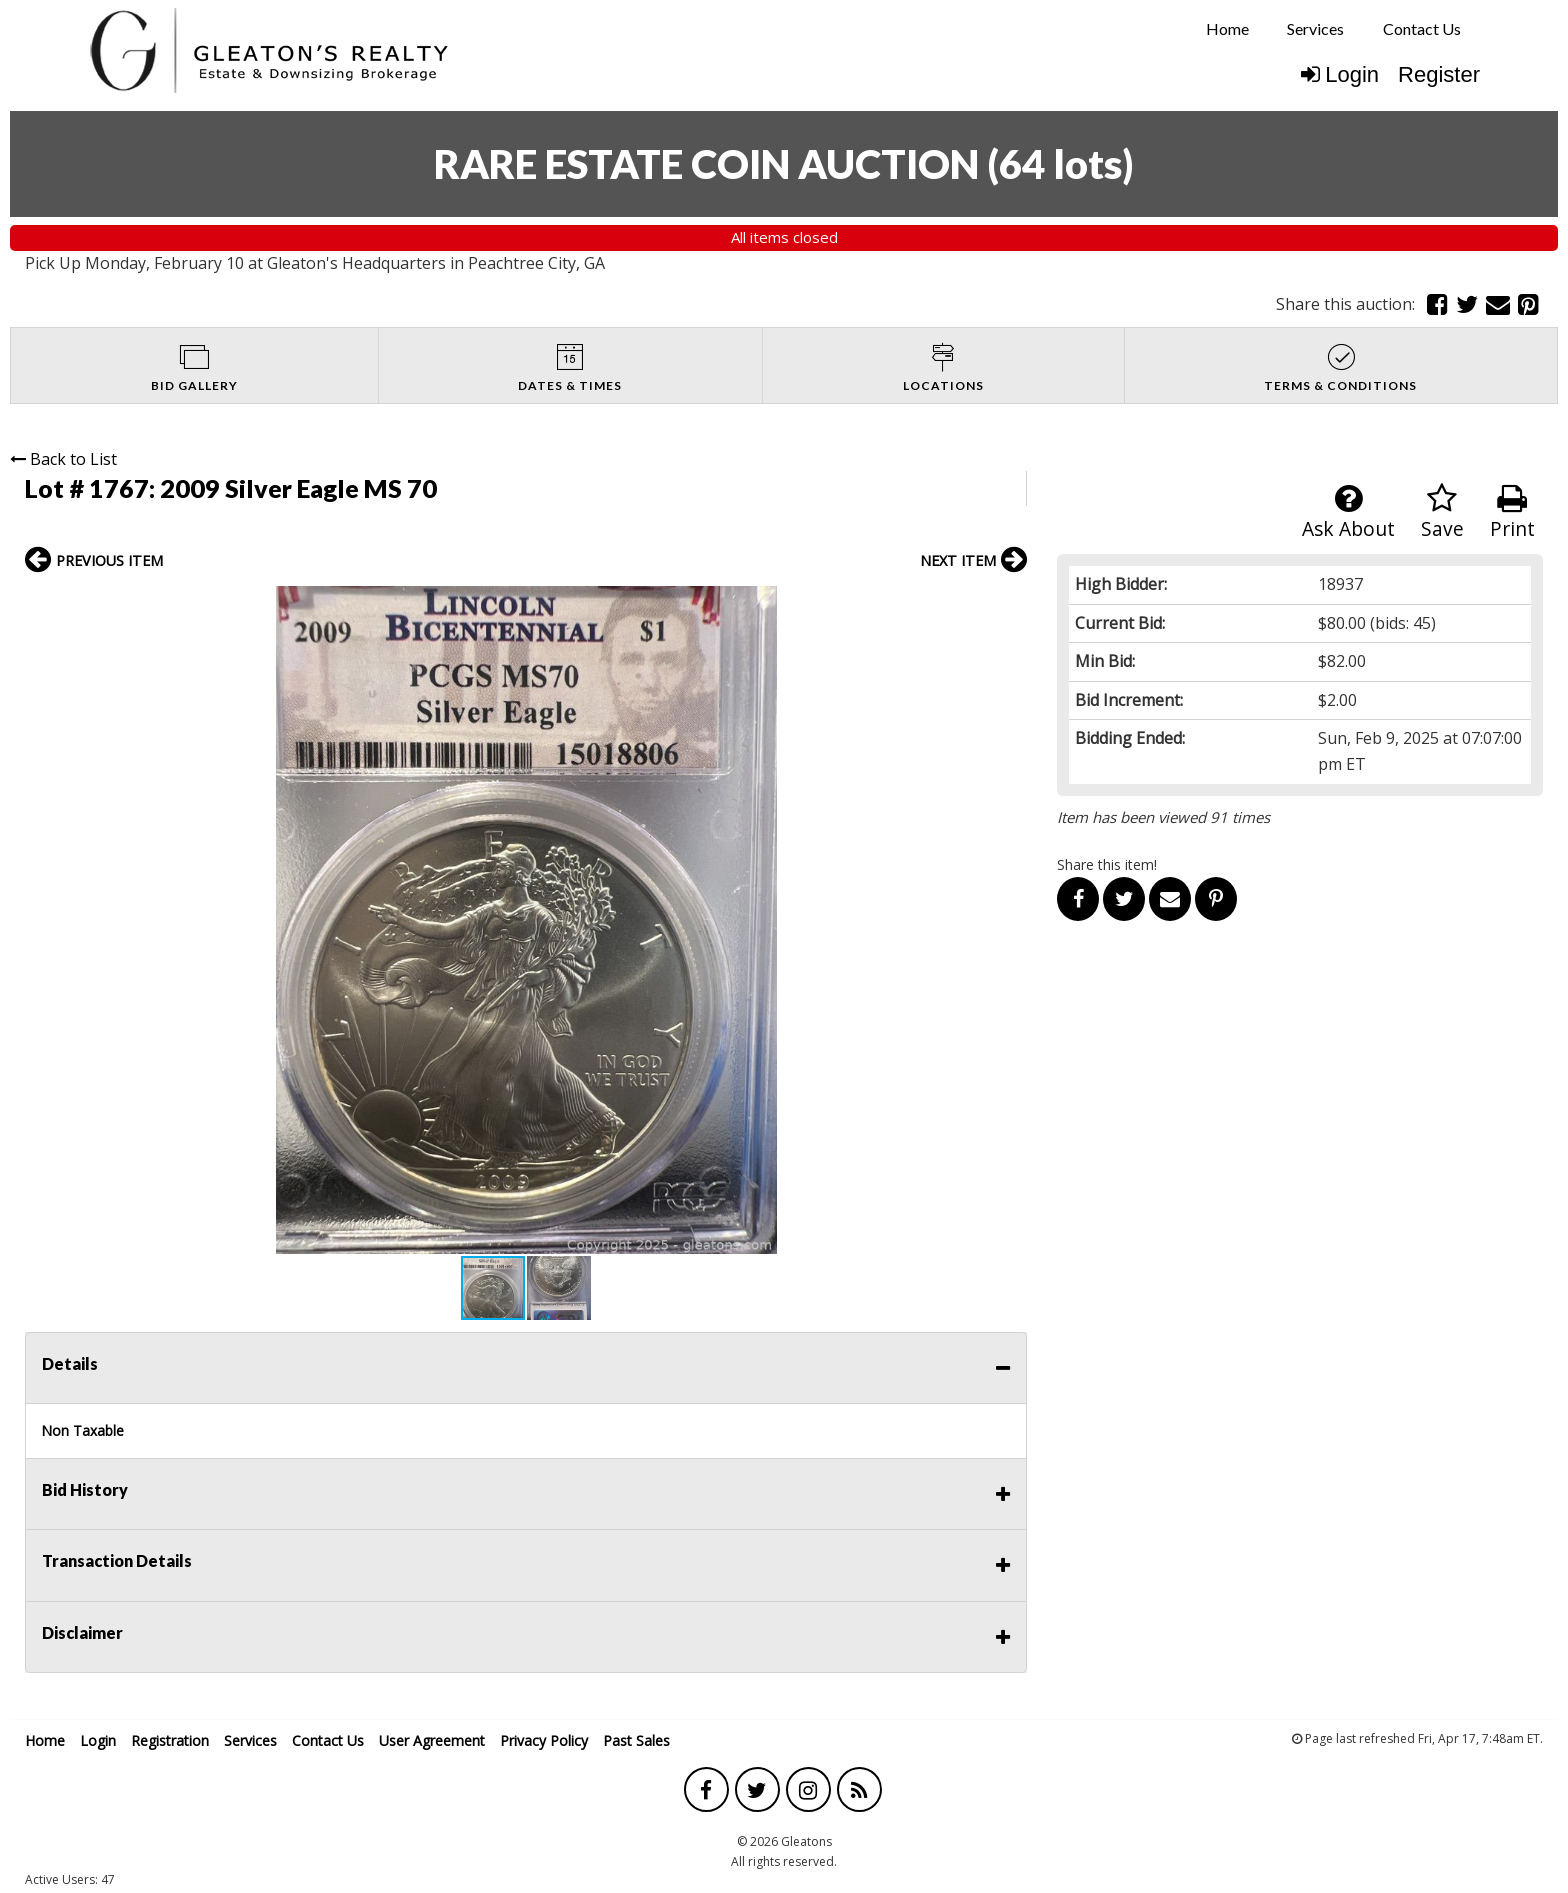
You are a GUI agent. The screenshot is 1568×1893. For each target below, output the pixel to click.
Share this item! (1107, 864)
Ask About (1348, 512)
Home (1227, 28)
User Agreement (432, 1740)
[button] (1009, 604)
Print (1512, 512)
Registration (170, 1740)
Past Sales (636, 1740)
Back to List (63, 459)
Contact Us (1422, 28)
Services (1315, 28)
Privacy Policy (544, 1740)
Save (1442, 512)
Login (1340, 74)
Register (1439, 74)
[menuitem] (1227, 29)
